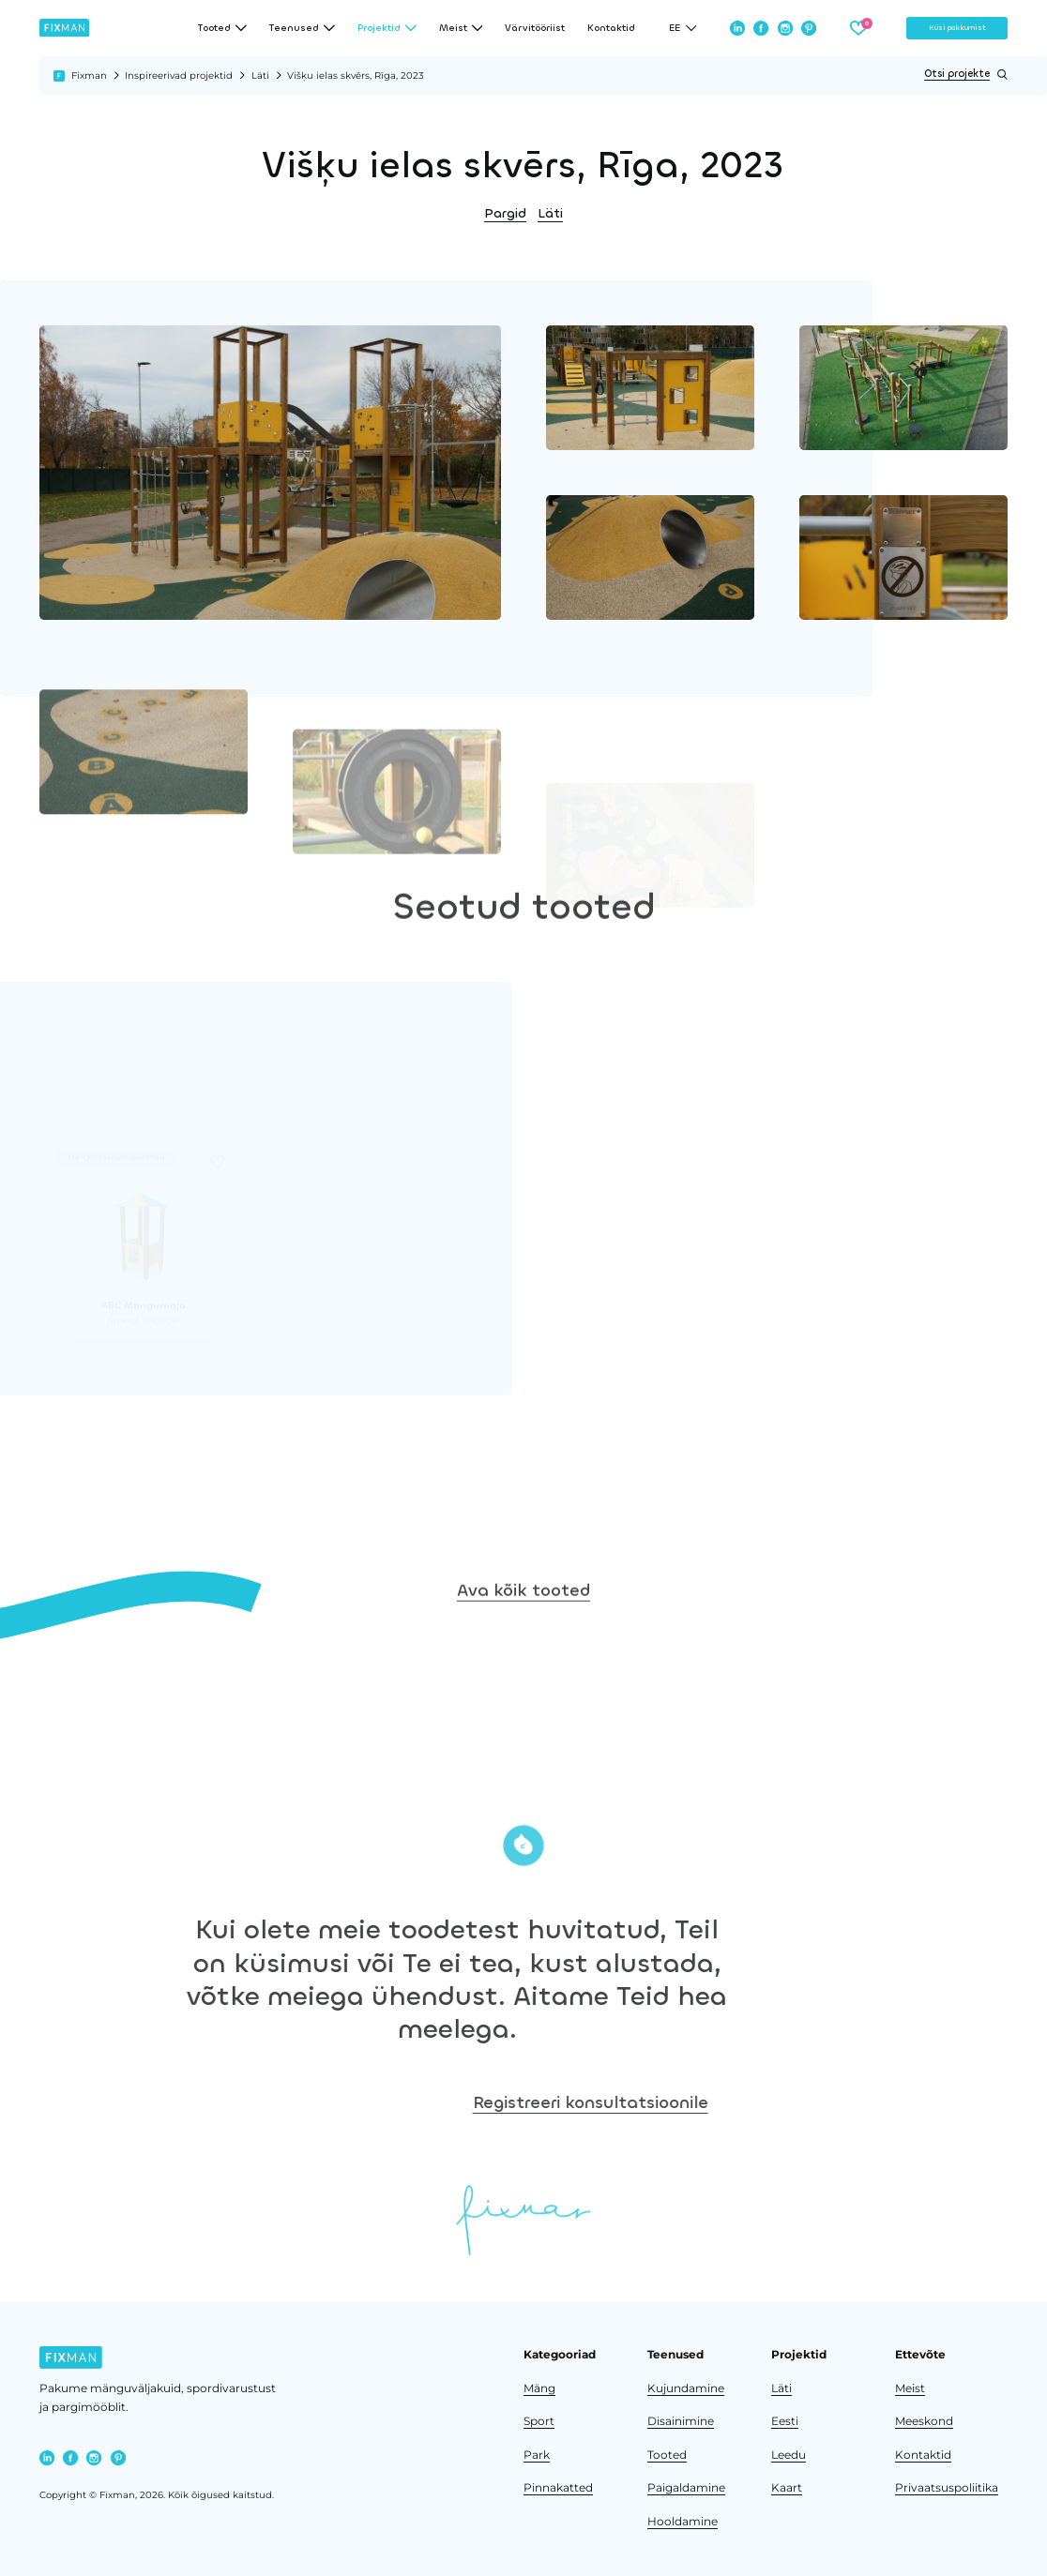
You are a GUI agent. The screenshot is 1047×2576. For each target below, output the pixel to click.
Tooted (667, 2455)
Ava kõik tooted (523, 1679)
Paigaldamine (686, 2487)
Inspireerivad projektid (179, 75)
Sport (539, 2421)
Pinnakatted (558, 2487)
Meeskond (924, 2421)
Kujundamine (685, 2388)
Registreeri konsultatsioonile (857, 2102)
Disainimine (680, 2421)
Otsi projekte (966, 74)
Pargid (505, 213)
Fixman (89, 75)
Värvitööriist (535, 28)
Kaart (786, 2487)
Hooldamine (682, 2521)
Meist (910, 2388)
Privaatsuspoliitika (946, 2487)
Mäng (539, 2388)
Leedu (788, 2455)
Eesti (784, 2421)
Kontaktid (611, 28)
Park (537, 2455)
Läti (260, 75)
